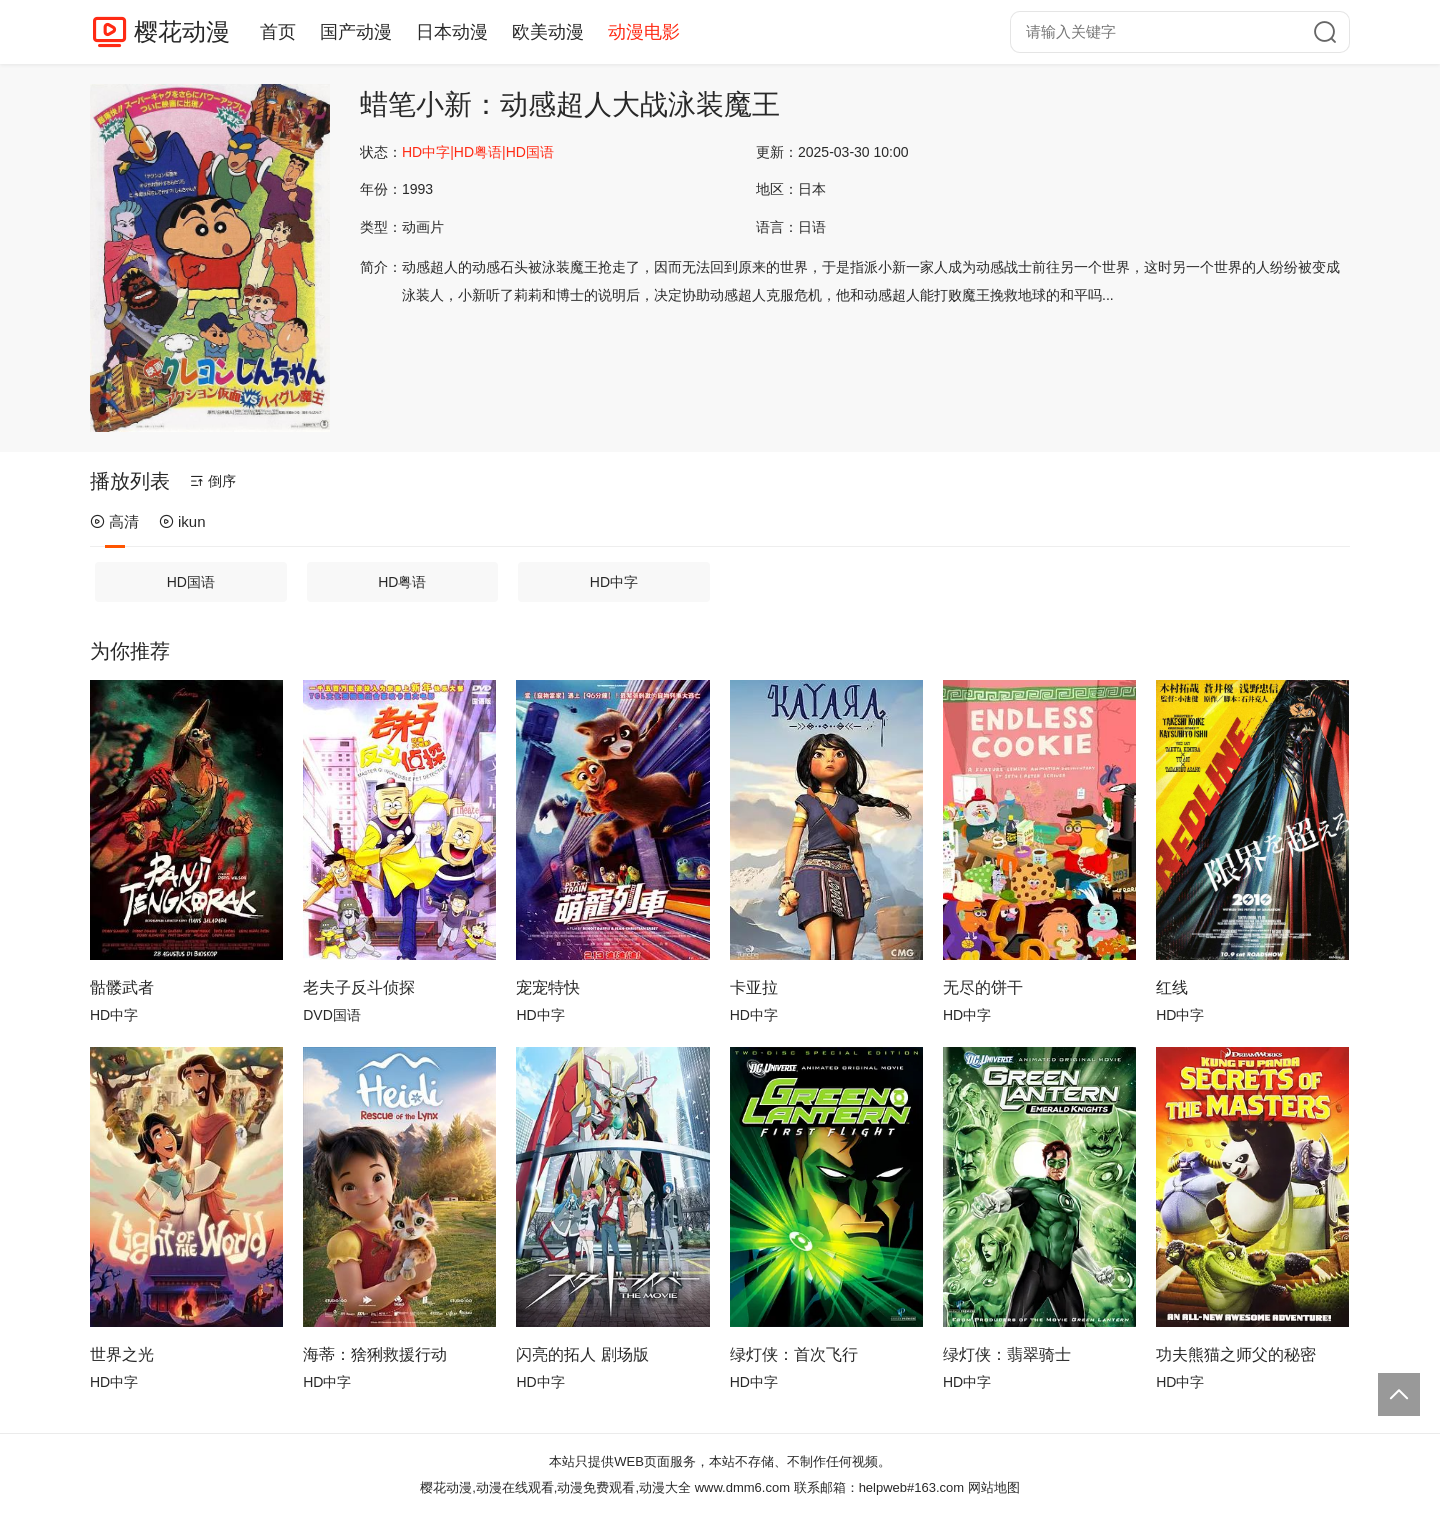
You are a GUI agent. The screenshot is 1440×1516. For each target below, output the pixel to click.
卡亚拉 (754, 987)
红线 (1172, 987)
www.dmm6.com (742, 1487)
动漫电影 (644, 32)
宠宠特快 (548, 987)
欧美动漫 (548, 32)
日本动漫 (452, 32)
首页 (278, 32)
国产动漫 (356, 32)
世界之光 (122, 1354)
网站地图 (994, 1487)
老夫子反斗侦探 (359, 987)
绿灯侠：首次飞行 (794, 1354)
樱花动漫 (182, 31)
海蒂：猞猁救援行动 (375, 1354)
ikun (182, 521)
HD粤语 (402, 582)
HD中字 (614, 582)
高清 (114, 521)
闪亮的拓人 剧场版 (582, 1354)
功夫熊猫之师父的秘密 (1236, 1354)
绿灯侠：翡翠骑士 (1007, 1354)
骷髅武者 (122, 987)
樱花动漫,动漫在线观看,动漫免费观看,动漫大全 (555, 1487)
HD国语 (191, 582)
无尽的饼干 (983, 987)
